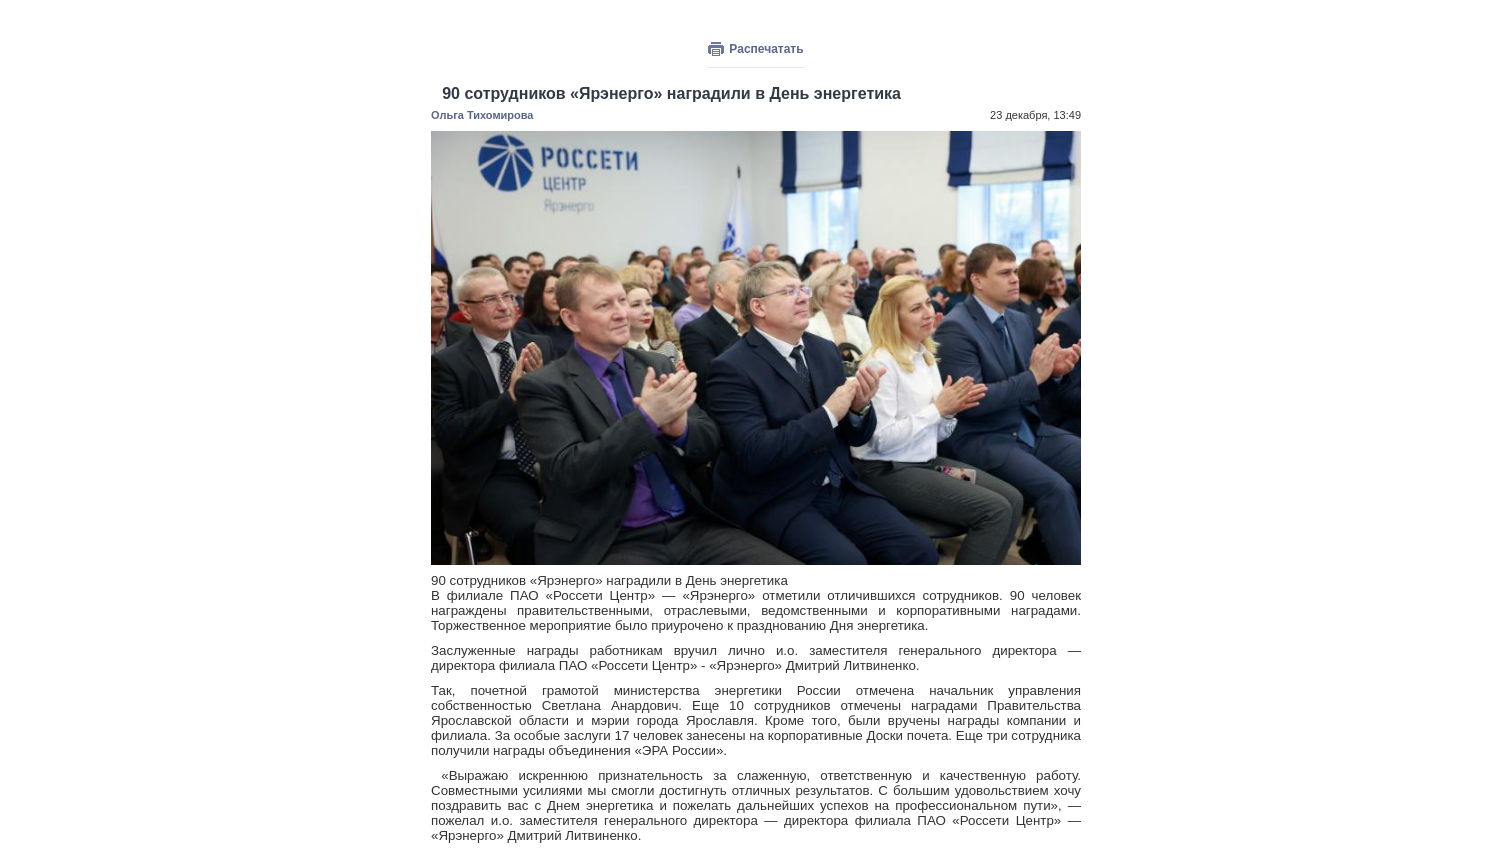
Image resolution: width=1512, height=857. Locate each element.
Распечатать (766, 49)
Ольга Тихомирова (482, 115)
